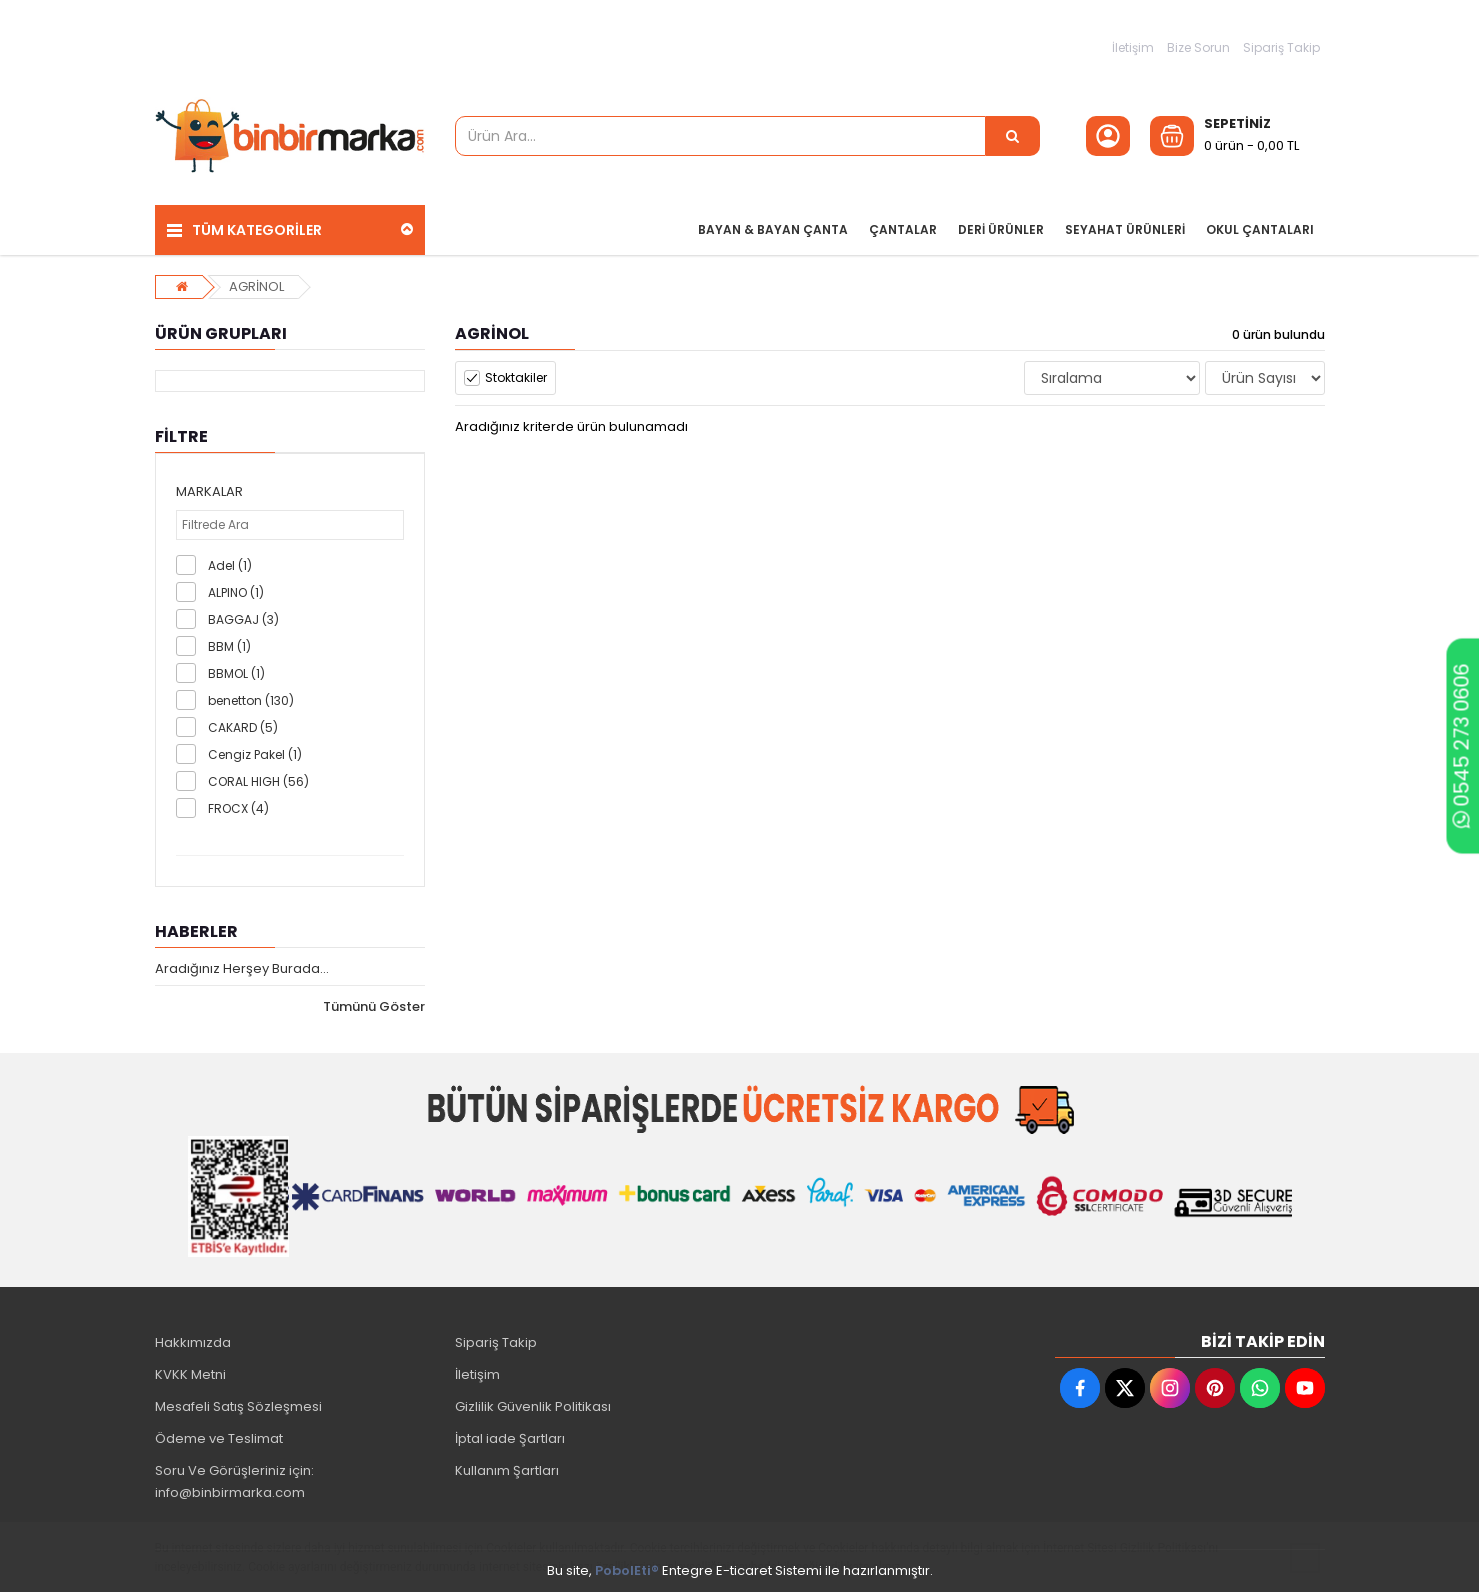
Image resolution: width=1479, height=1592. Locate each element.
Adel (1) (230, 565)
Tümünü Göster (374, 1006)
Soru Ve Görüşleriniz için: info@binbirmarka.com (234, 1481)
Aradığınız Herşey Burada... (242, 968)
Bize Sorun (1198, 47)
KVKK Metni (190, 1374)
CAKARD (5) (243, 727)
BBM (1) (229, 646)
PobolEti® (627, 1570)
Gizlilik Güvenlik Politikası (533, 1406)
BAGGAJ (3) (243, 619)
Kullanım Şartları (507, 1470)
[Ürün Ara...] (1013, 136)
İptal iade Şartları (510, 1438)
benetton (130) (251, 700)
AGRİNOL (256, 286)
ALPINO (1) (236, 592)
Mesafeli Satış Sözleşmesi (238, 1406)
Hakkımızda (193, 1342)
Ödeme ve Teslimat (219, 1438)
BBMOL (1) (236, 673)
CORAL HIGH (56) (258, 781)
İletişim (1133, 47)
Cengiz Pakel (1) (255, 754)
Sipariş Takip (1281, 47)
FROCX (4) (238, 808)
